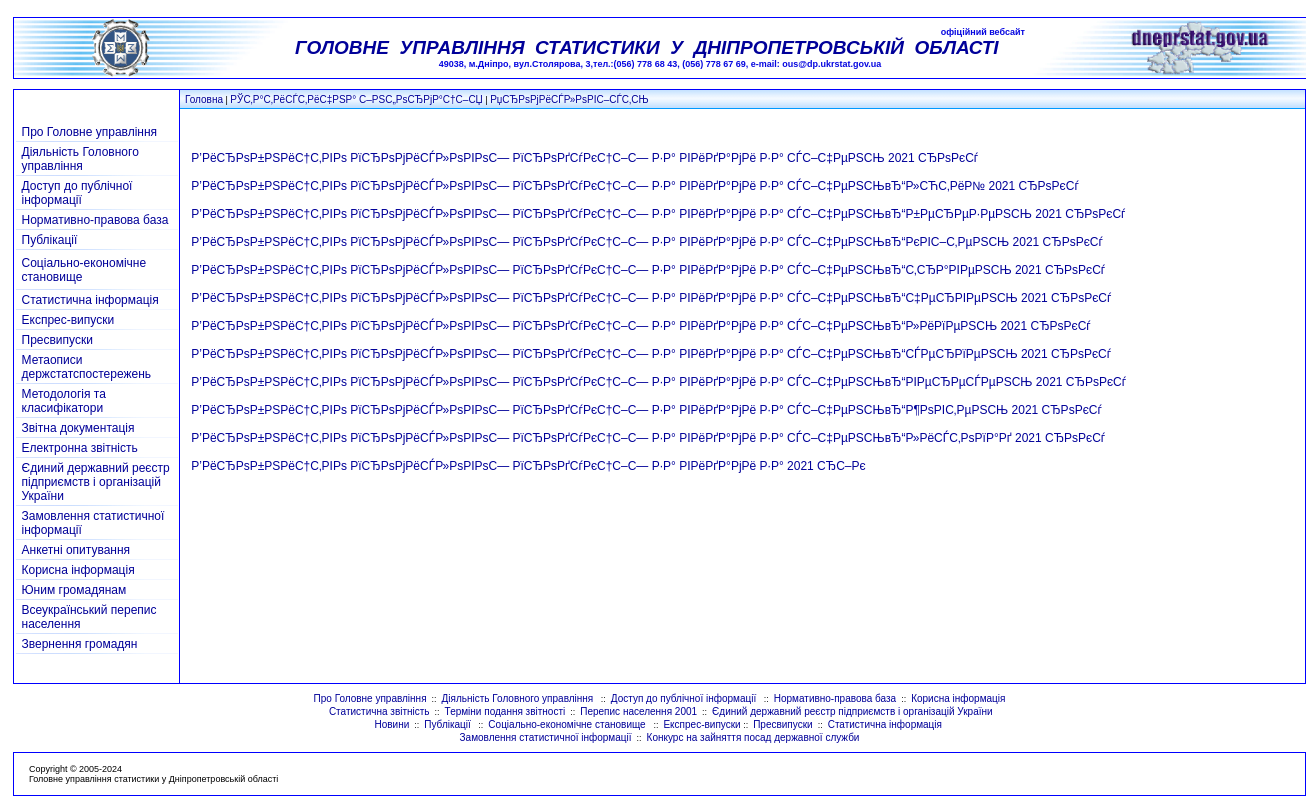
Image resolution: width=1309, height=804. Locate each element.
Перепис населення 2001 (638, 711)
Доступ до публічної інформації (77, 193)
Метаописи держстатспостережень (87, 367)
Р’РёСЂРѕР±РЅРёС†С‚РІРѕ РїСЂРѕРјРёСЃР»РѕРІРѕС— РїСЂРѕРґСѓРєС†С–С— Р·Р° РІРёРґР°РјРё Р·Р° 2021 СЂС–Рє (528, 466)
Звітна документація (78, 428)
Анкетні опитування (76, 550)
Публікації (50, 240)
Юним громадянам (74, 590)
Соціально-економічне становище (568, 724)
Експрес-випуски (68, 320)
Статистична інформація (90, 300)
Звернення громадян (80, 644)
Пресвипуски (57, 340)
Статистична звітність (379, 711)
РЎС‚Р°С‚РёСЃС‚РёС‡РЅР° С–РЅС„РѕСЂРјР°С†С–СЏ (356, 99)
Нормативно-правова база (95, 220)
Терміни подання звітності (505, 711)
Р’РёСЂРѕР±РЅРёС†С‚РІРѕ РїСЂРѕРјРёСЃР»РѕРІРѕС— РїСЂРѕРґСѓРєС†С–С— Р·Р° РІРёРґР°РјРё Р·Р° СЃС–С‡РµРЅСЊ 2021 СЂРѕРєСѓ (584, 158)
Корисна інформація (78, 570)
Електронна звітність (80, 448)
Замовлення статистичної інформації (546, 737)
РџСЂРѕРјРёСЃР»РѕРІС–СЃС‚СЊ (569, 99)
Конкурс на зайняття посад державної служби (753, 737)
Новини (391, 724)
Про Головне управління (90, 132)
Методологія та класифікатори (64, 401)
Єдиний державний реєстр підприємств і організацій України (96, 482)
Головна (204, 99)
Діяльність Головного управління (80, 159)
